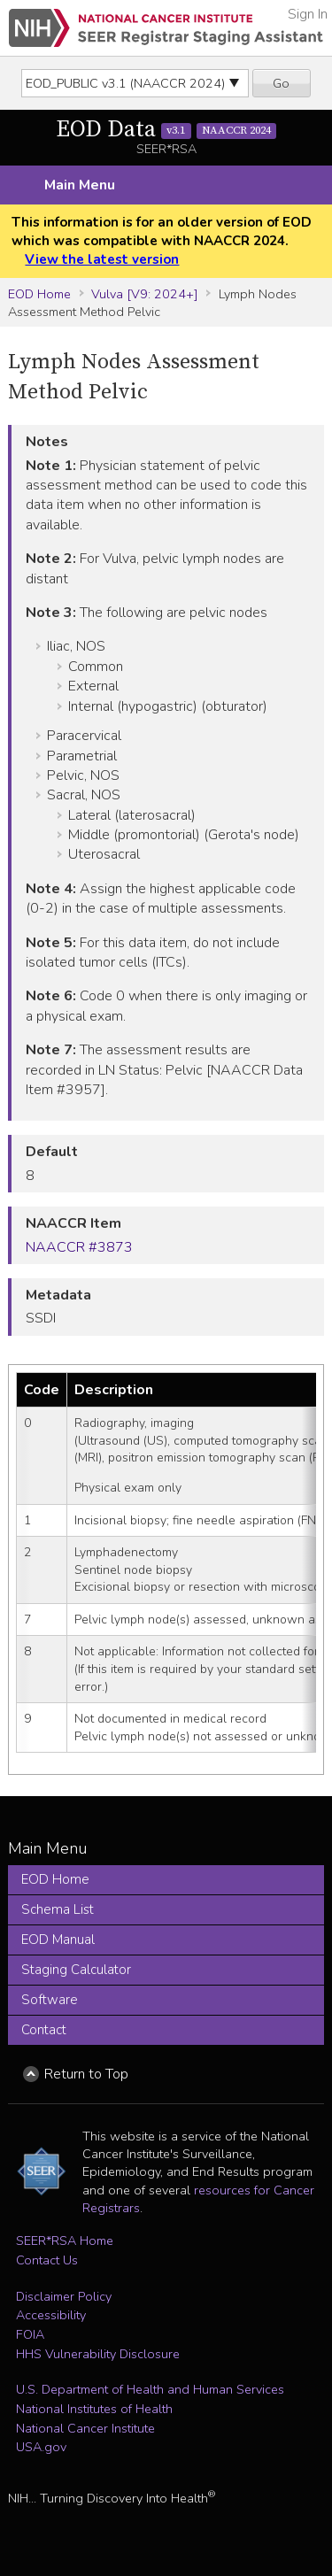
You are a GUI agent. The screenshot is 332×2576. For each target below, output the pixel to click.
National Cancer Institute (85, 2428)
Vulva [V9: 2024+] (144, 294)
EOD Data (166, 129)
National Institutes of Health (94, 2409)
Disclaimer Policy (64, 2296)
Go (281, 83)
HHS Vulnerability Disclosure (98, 2354)
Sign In (308, 14)
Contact (43, 2030)
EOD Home (39, 294)
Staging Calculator (76, 1969)
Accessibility (51, 2315)
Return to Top (86, 2074)
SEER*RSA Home (64, 2240)
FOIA (30, 2334)
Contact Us (47, 2260)
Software (49, 2000)
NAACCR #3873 (79, 1247)
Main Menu (79, 185)
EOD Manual (58, 1939)
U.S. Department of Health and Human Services (150, 2389)
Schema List (57, 1909)
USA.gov (41, 2447)
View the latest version (102, 259)
